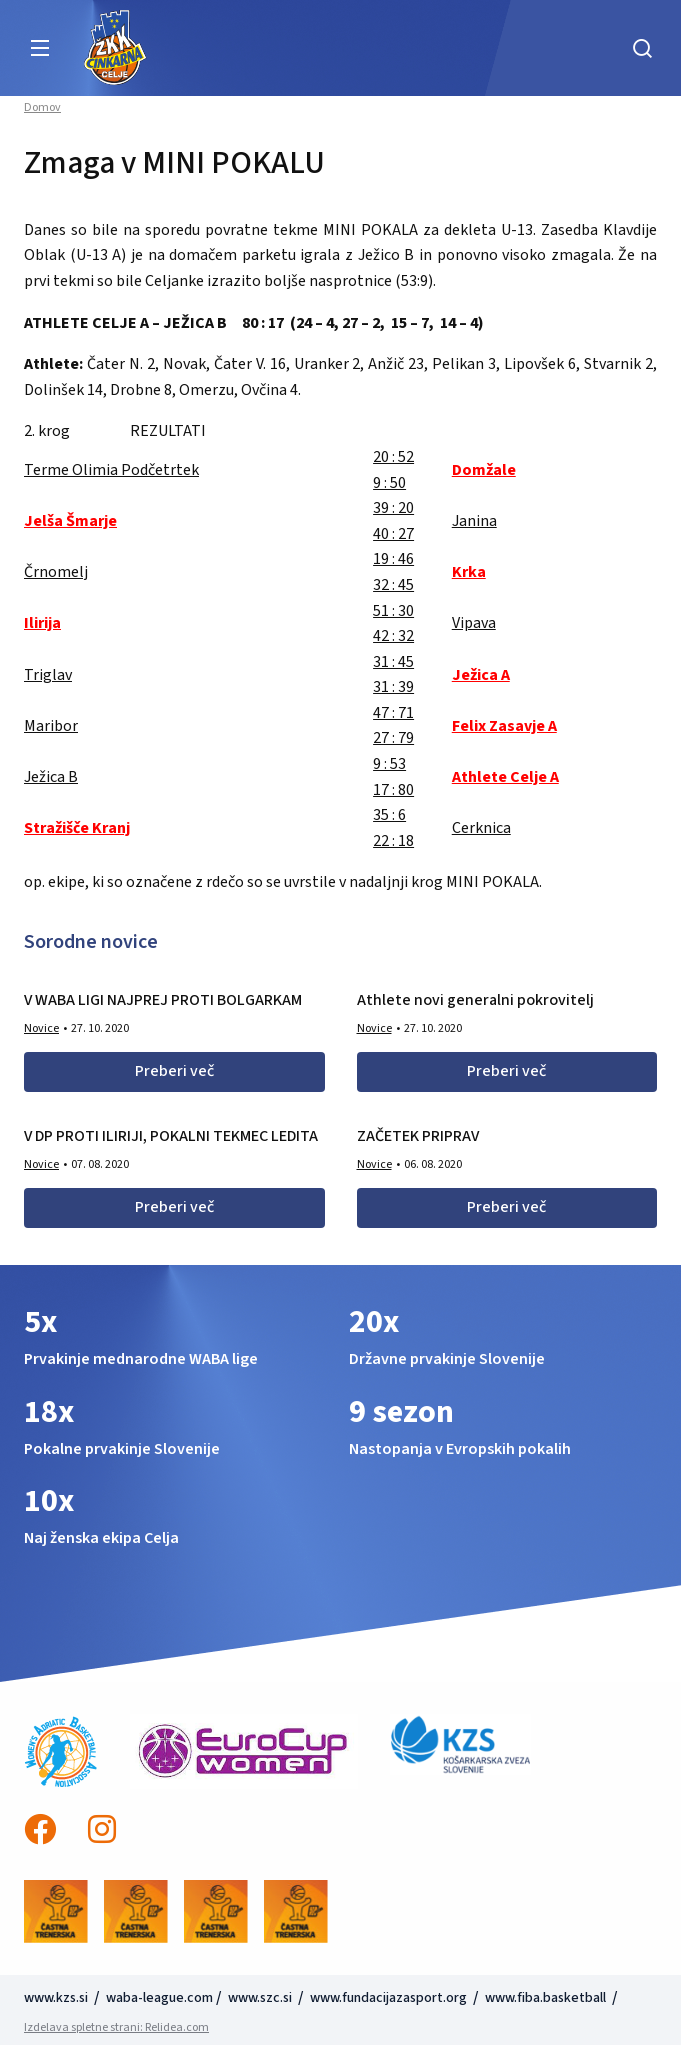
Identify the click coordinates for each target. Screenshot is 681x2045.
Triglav (48, 675)
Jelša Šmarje (70, 521)
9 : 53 (389, 764)
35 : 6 (389, 815)
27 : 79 (393, 738)
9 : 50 (389, 483)
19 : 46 (393, 559)
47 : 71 (393, 713)
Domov (42, 108)
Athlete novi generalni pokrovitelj (475, 1000)
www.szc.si (261, 1998)
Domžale (484, 470)
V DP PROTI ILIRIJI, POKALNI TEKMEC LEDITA (171, 1136)
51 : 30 (393, 611)
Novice (41, 1028)
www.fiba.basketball (545, 1998)
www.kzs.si (57, 1998)
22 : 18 (393, 841)
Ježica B (51, 777)
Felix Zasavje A (504, 726)
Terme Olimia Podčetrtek (111, 470)
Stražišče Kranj (77, 828)
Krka (469, 572)
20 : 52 (393, 457)
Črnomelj (56, 572)
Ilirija (42, 623)
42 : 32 (393, 636)
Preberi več (174, 1071)
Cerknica (481, 828)
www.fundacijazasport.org (388, 1998)
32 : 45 (393, 585)
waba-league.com (159, 1998)
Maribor (51, 726)
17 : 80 (393, 790)
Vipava (474, 623)
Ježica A (481, 675)
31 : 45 (393, 662)
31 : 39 (393, 687)
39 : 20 (393, 508)
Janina (474, 521)
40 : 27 (393, 534)
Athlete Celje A (505, 777)
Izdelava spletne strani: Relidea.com (116, 2027)
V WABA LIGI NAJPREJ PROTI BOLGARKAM (163, 1000)
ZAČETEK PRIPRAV (418, 1136)
